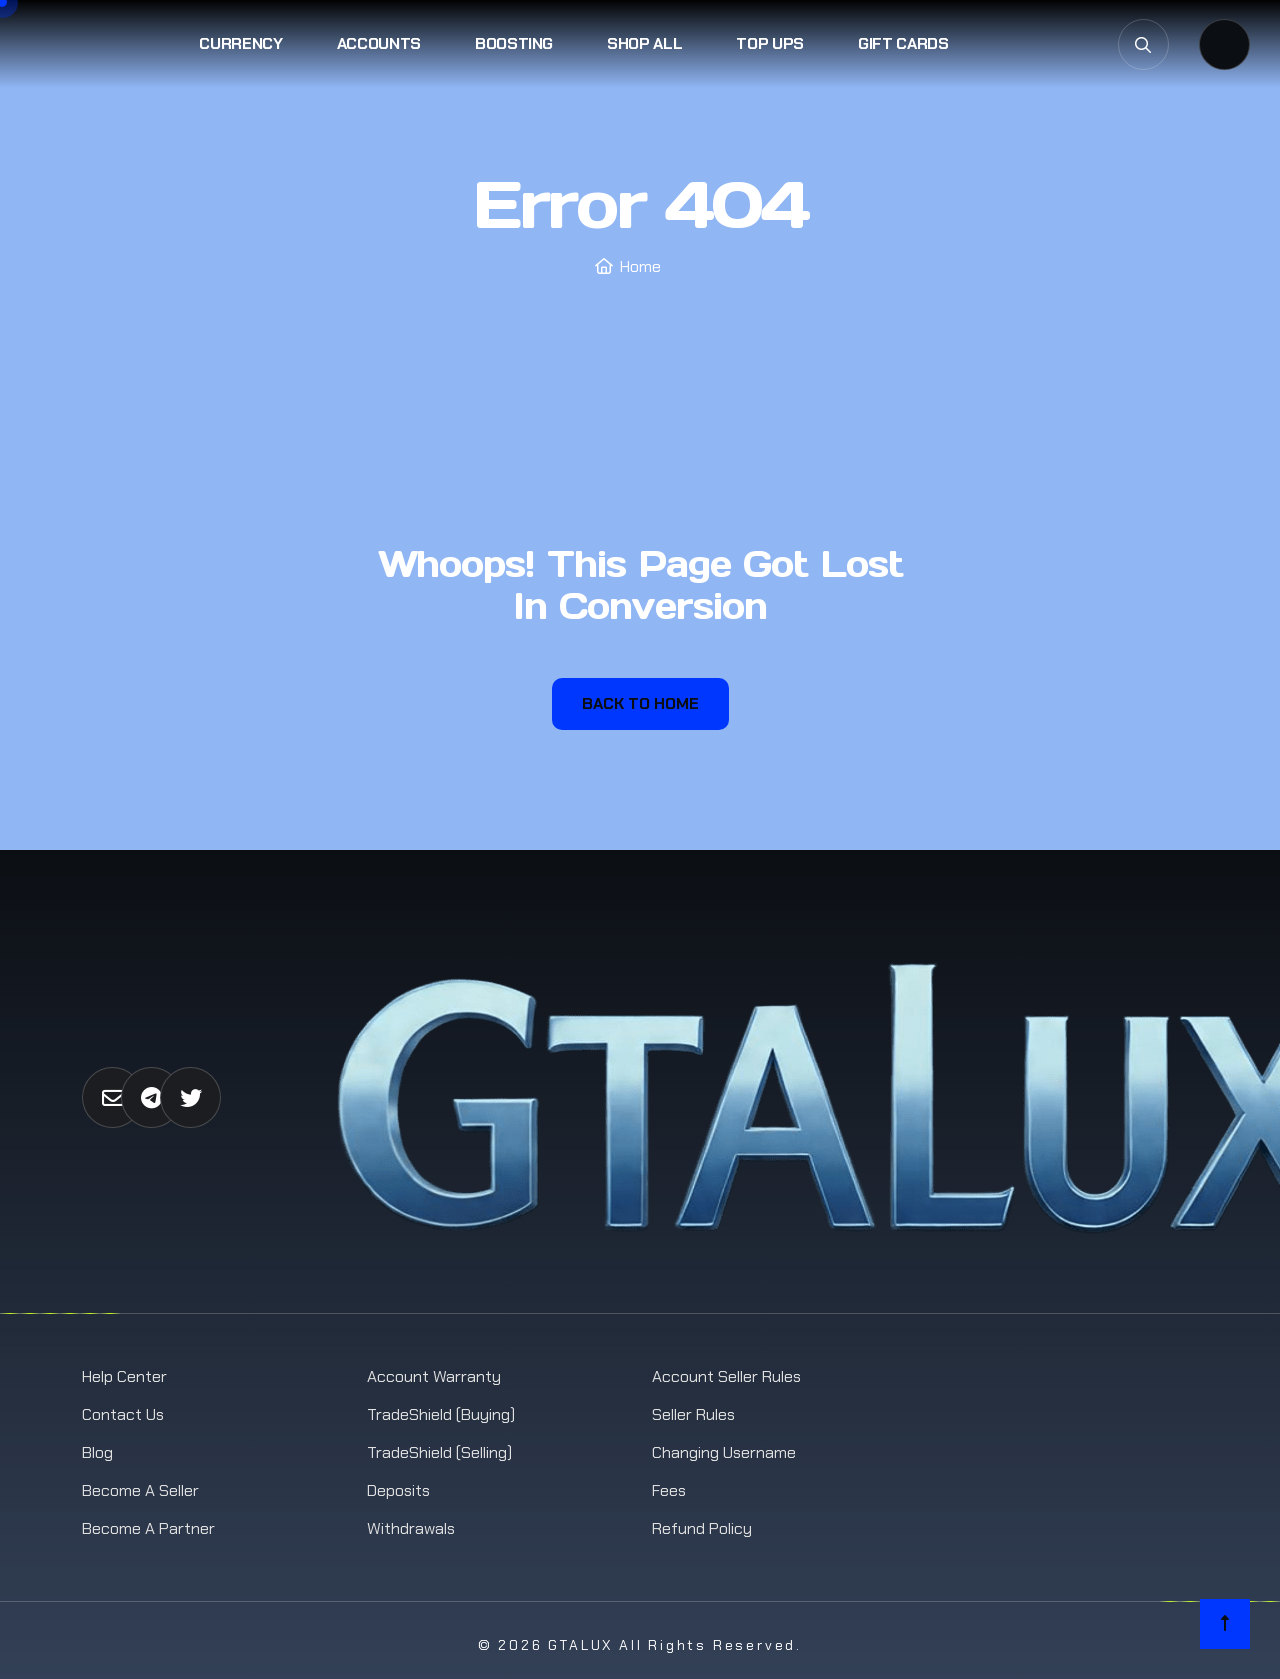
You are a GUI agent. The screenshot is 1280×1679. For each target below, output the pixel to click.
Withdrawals (411, 1528)
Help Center (124, 1376)
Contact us (123, 1414)
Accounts (379, 43)
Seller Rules (693, 1414)
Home (640, 266)
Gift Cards (903, 43)
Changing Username (724, 1452)
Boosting (514, 43)
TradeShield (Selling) (439, 1452)
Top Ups (770, 43)
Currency (240, 43)
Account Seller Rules (726, 1376)
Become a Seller (140, 1490)
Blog (97, 1452)
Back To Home (640, 703)
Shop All (644, 43)
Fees (669, 1490)
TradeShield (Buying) (441, 1414)
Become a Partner (148, 1528)
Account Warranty (434, 1376)
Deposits (398, 1490)
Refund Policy (702, 1528)
